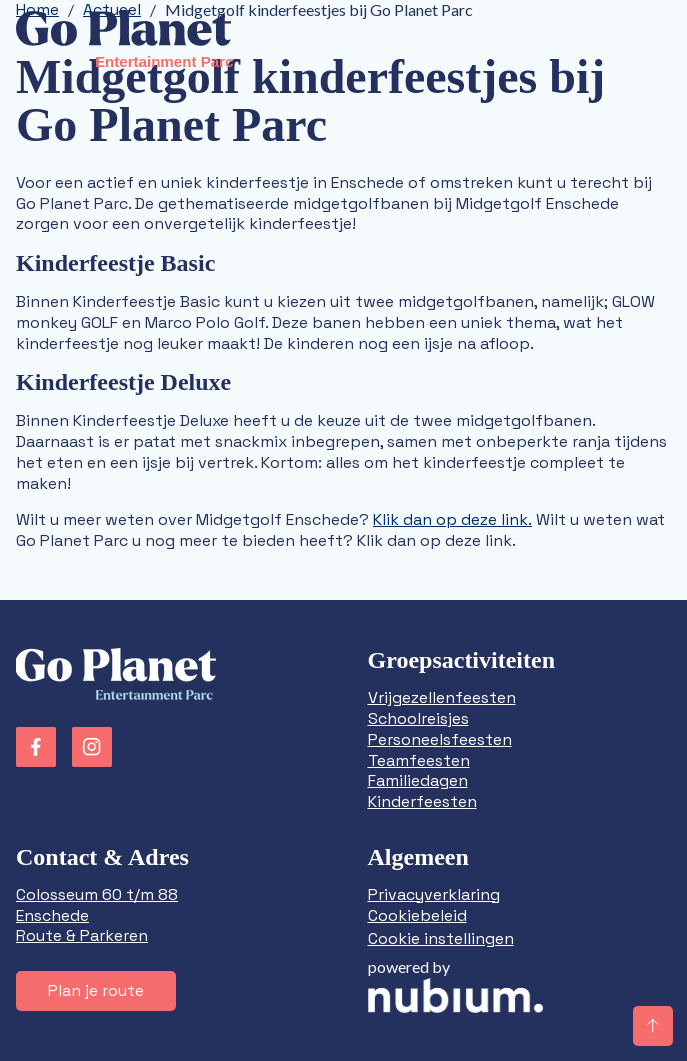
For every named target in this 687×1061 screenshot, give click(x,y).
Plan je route (96, 990)
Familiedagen (418, 780)
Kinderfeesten (422, 801)
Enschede (52, 915)
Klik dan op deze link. (452, 519)
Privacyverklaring (434, 894)
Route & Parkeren (82, 935)
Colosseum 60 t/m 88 (97, 894)
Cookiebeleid (417, 915)
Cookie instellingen (441, 938)
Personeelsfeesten (440, 739)
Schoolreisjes (418, 718)
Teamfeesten (419, 760)
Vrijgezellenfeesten (442, 697)
